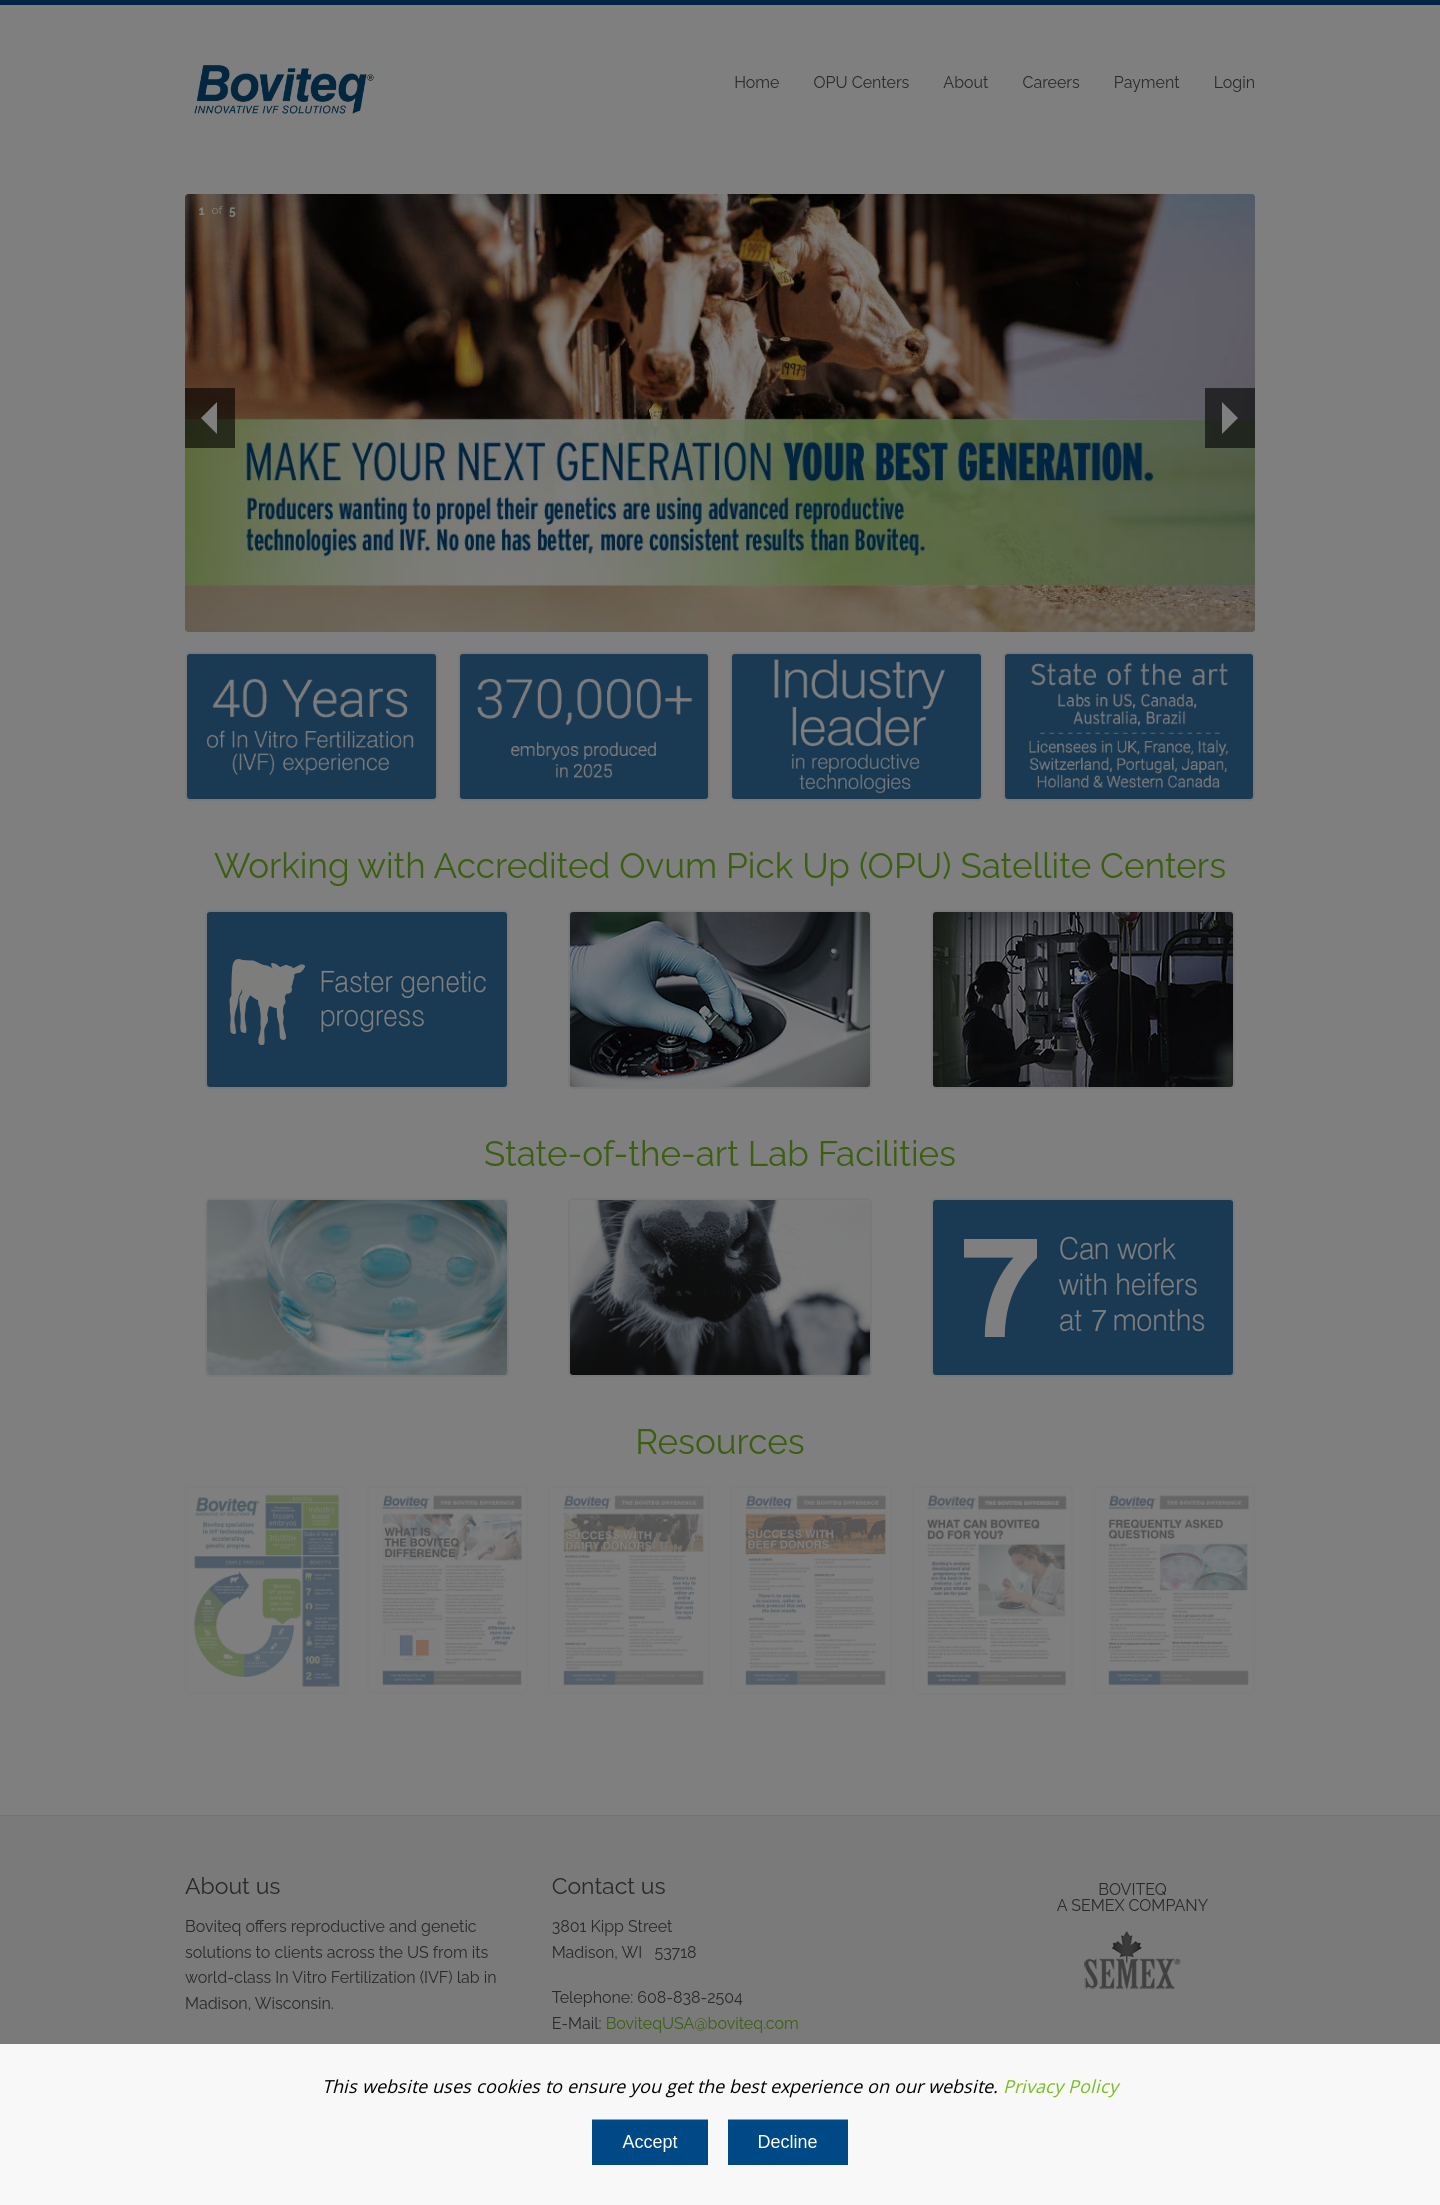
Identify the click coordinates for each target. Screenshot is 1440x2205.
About (965, 82)
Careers (1051, 82)
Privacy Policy (1060, 2086)
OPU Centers (862, 82)
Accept (649, 2142)
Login (1234, 82)
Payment (1147, 82)
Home (756, 82)
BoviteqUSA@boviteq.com (702, 2023)
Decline (788, 2142)
